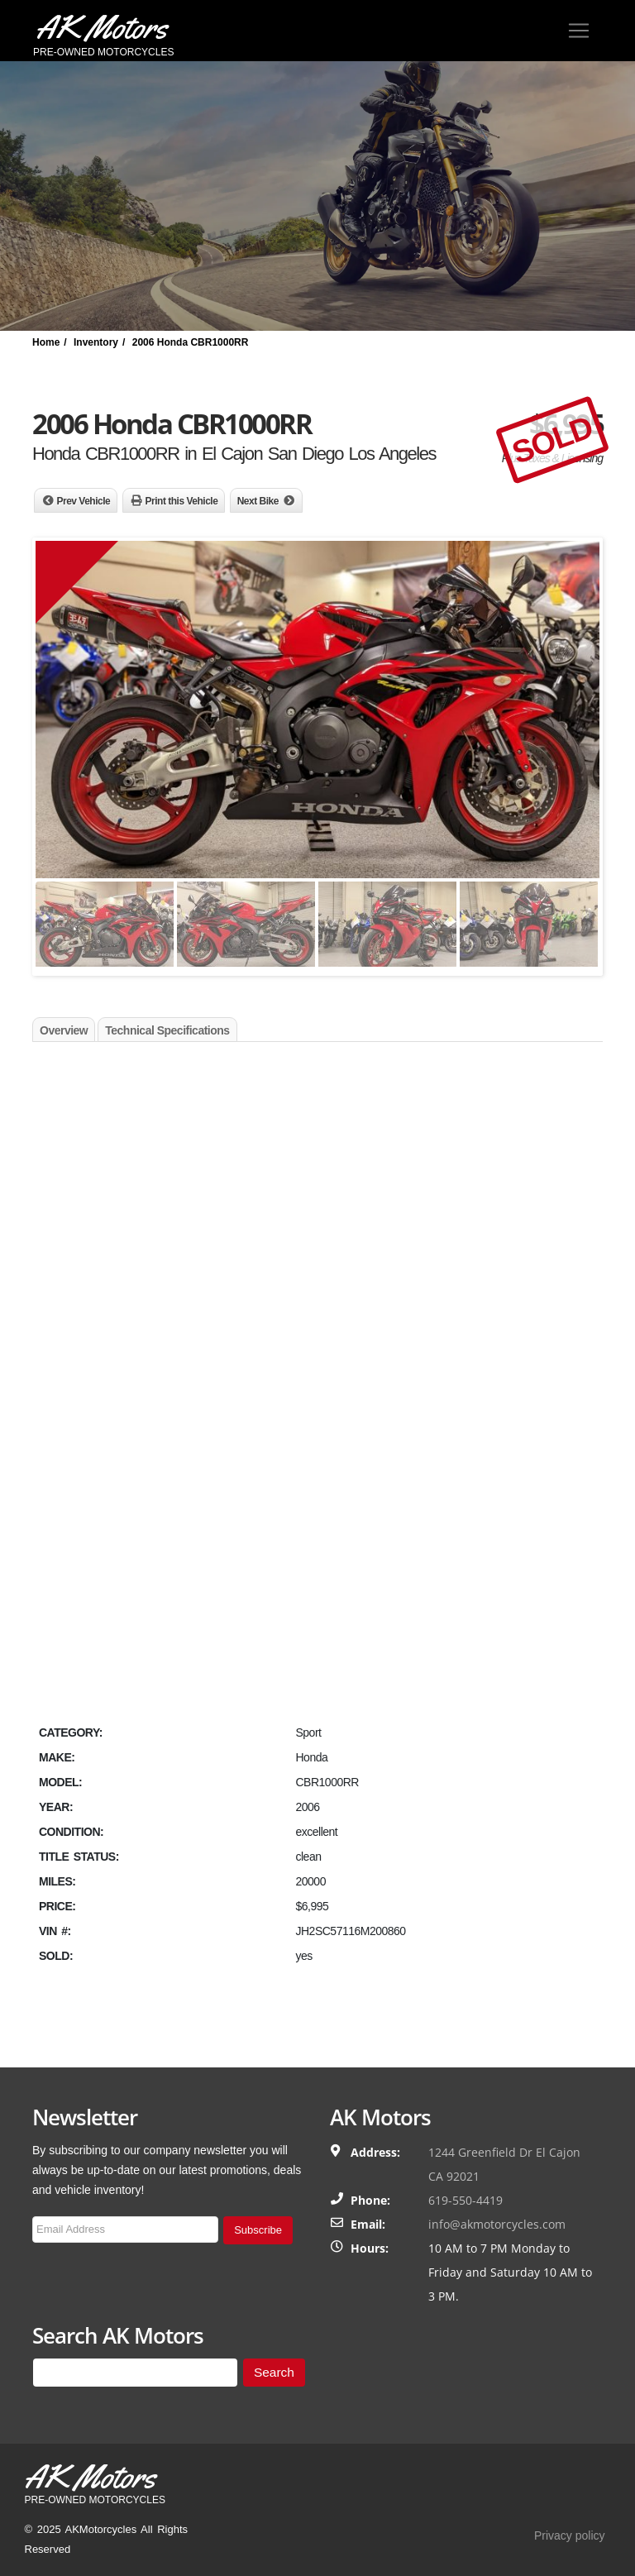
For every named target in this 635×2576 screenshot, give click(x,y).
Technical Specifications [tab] (167, 1030)
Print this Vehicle (182, 501)
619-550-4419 (465, 2200)
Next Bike (258, 501)
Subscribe (258, 2230)
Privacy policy (569, 2535)
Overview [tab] (64, 1030)
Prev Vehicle (84, 501)
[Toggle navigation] (579, 30)
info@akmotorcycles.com (497, 2224)
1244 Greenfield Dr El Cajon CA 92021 (504, 2164)
